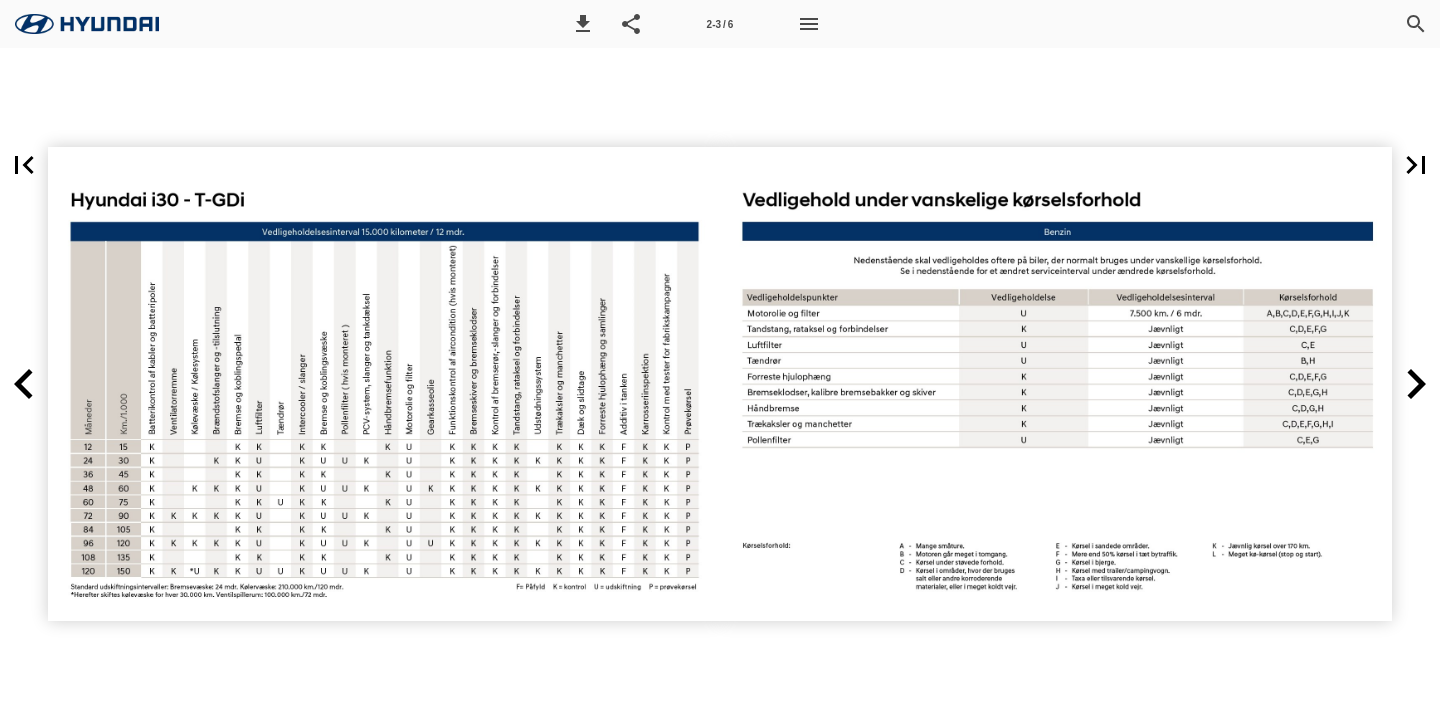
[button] (583, 24)
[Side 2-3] (720, 24)
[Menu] (809, 24)
